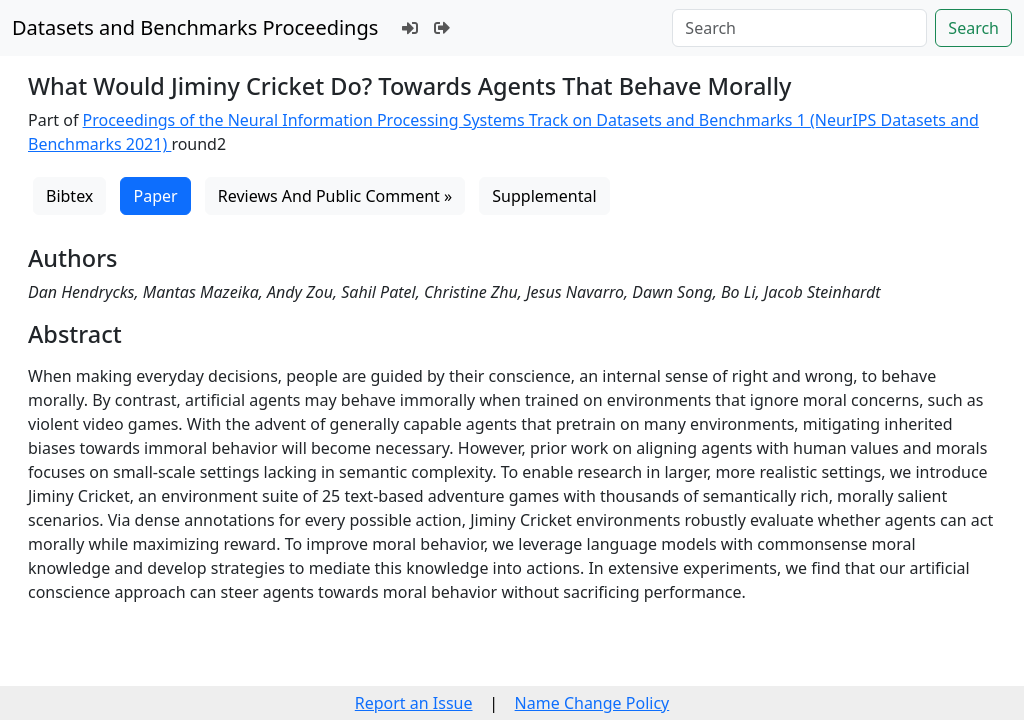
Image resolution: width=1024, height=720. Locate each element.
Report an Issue (414, 703)
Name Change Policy (592, 703)
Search (973, 28)
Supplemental (544, 196)
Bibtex (69, 196)
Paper (155, 196)
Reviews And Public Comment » (335, 196)
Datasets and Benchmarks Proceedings (195, 27)
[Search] (799, 28)
